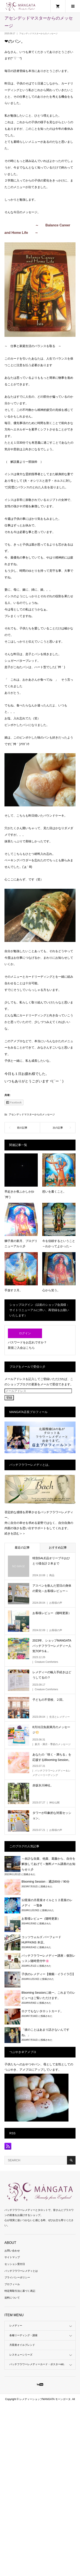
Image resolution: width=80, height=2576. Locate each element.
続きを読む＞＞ (14, 1533)
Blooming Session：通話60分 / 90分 (46, 1881)
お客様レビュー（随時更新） (41, 1918)
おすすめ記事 (58, 1547)
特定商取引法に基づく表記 (19, 2290)
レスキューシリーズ (20, 2354)
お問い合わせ (12, 2250)
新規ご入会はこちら (21, 1347)
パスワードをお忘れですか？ (27, 1342)
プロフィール (12, 2284)
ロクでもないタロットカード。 (42, 2011)
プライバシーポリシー (17, 2277)
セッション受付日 (14, 2264)
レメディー (15, 2325)
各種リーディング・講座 (23, 2335)
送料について (12, 2297)
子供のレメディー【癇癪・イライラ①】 (48, 1974)
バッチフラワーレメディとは (21, 2270)
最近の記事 (22, 1547)
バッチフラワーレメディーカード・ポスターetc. (37, 2364)
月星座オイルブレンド (22, 2344)
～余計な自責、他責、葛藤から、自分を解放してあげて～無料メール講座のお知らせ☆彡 (48, 1864)
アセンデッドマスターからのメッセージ (38, 33)
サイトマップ (12, 2257)
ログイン (25, 1333)
